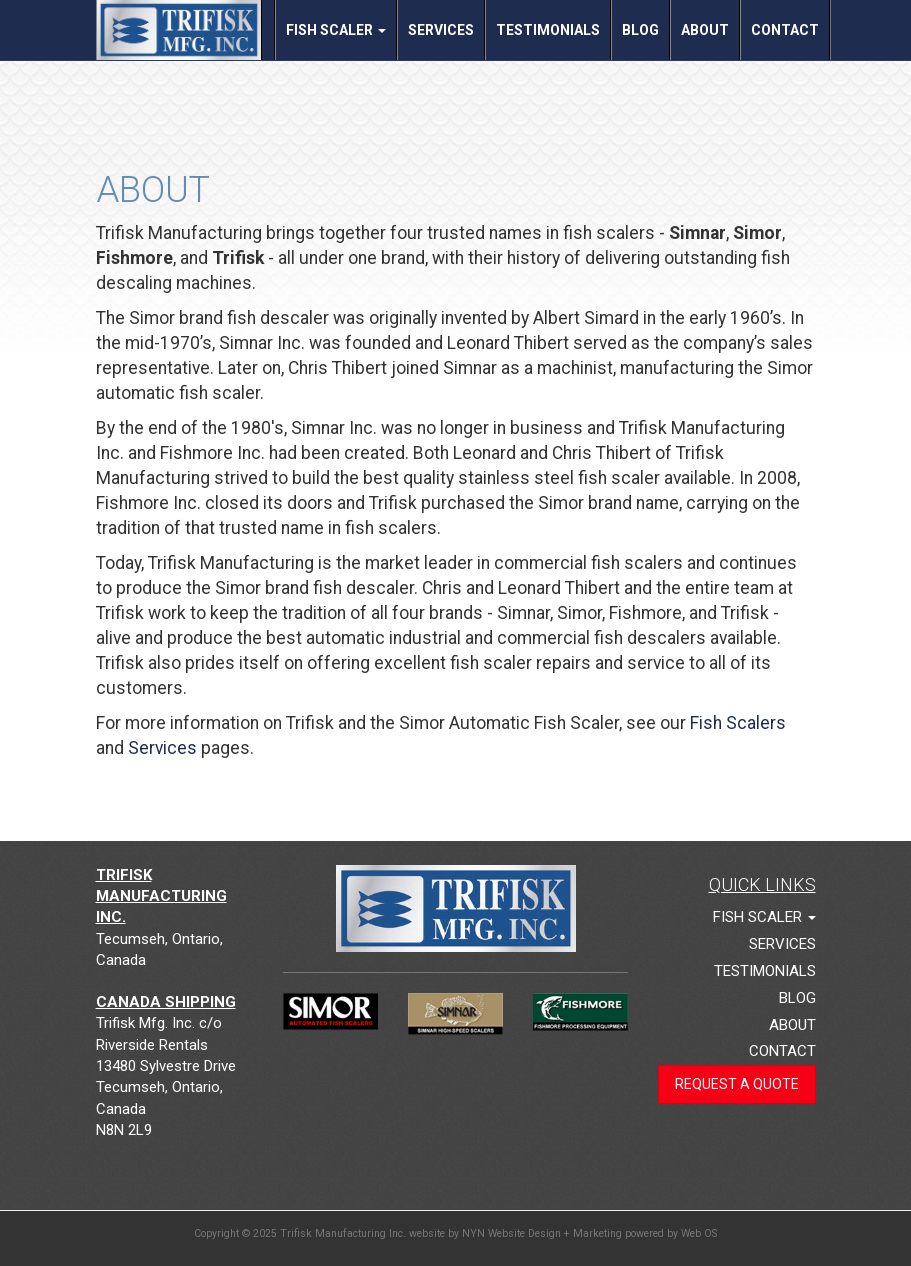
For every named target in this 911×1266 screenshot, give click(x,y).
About (705, 30)
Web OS (699, 1233)
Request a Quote (737, 1084)
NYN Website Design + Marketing (542, 1233)
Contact (785, 30)
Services (441, 30)
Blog (640, 30)
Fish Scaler (336, 30)
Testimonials (548, 30)
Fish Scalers (738, 723)
